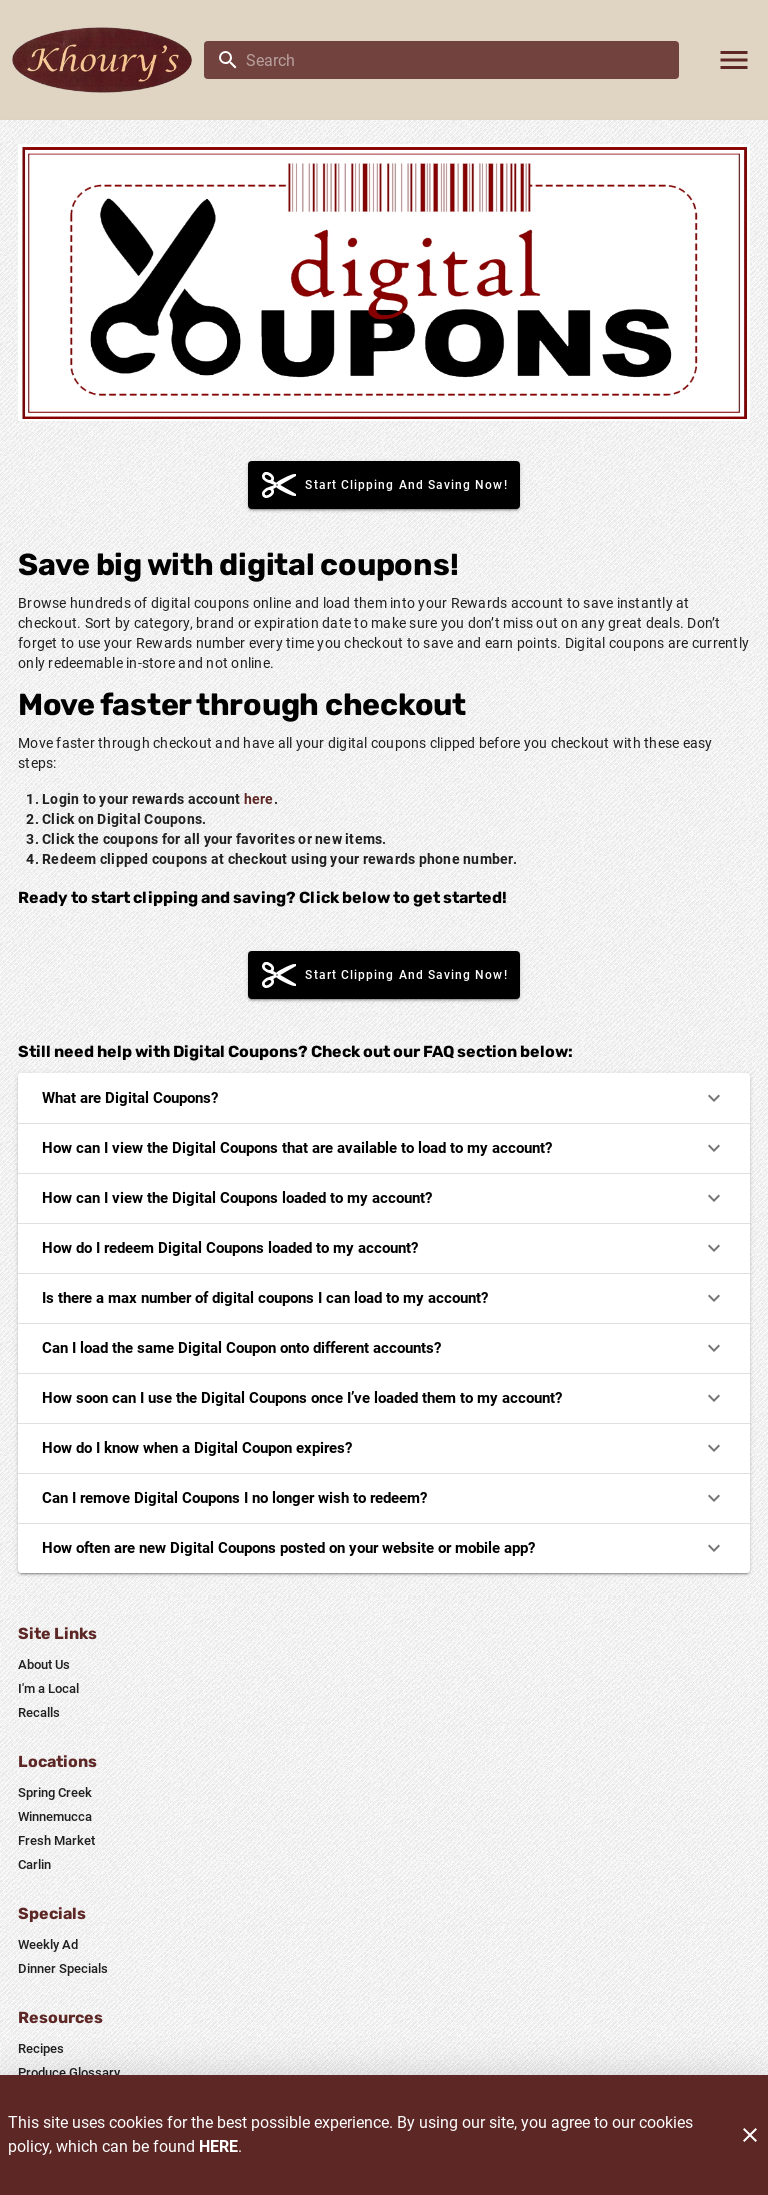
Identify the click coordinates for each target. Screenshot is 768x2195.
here (259, 799)
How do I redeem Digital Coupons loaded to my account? (384, 1248)
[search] (455, 60)
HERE (218, 2146)
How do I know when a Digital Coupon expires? (384, 1448)
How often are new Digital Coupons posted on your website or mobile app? (384, 1548)
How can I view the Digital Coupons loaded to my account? (384, 1198)
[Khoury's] (108, 60)
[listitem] (44, 1665)
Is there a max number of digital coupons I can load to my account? (384, 1298)
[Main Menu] (734, 60)
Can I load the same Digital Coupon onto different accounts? (384, 1348)
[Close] (750, 2135)
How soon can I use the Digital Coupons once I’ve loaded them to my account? (384, 1398)
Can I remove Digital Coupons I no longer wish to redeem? (384, 1498)
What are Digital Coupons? (384, 1098)
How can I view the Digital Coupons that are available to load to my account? (384, 1148)
